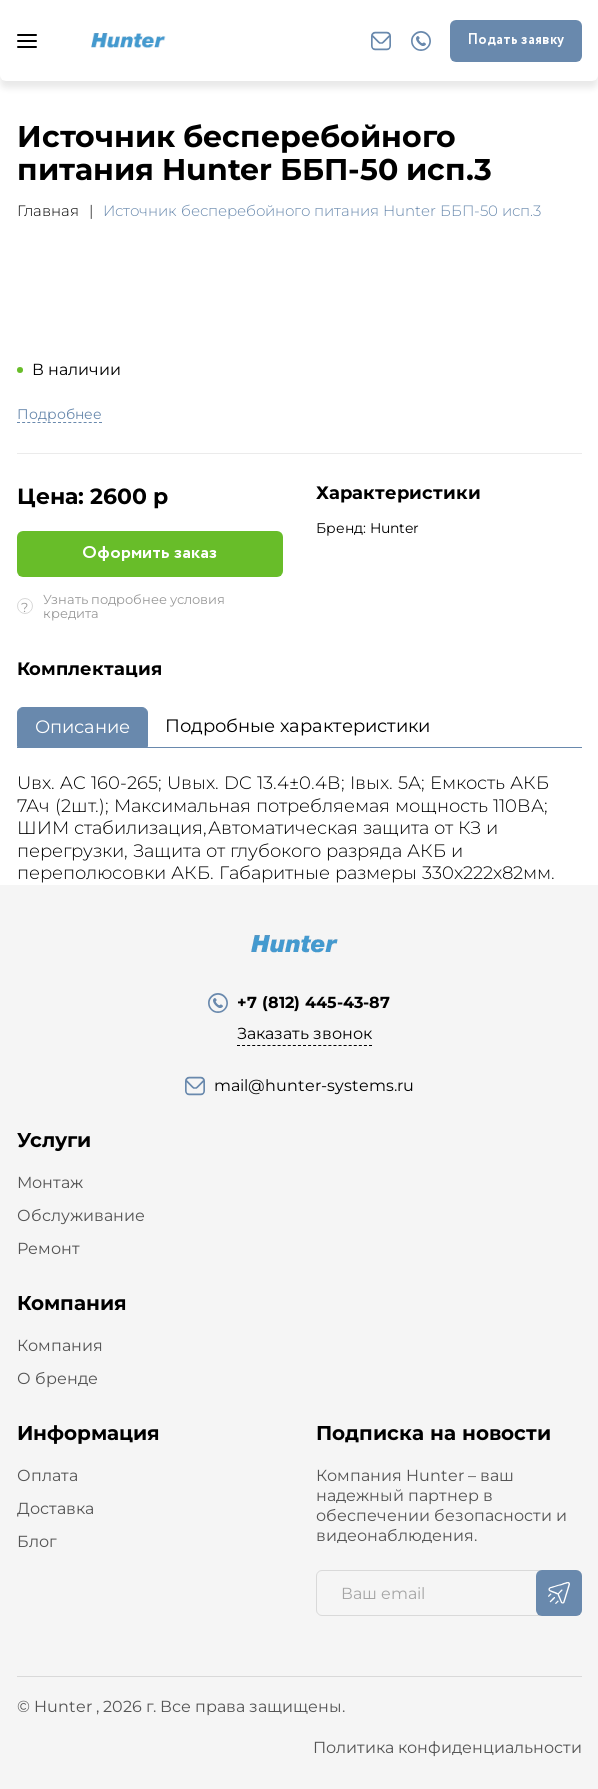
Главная (48, 210)
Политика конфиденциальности (447, 1747)
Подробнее (59, 415)
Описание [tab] (82, 727)
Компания (60, 1345)
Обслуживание (81, 1215)
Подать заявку (516, 40)
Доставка (55, 1508)
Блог (37, 1541)
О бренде (57, 1378)
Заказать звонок (304, 1033)
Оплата (47, 1475)
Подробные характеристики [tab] (297, 726)
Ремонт (48, 1248)
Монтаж (50, 1182)
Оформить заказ (149, 553)
